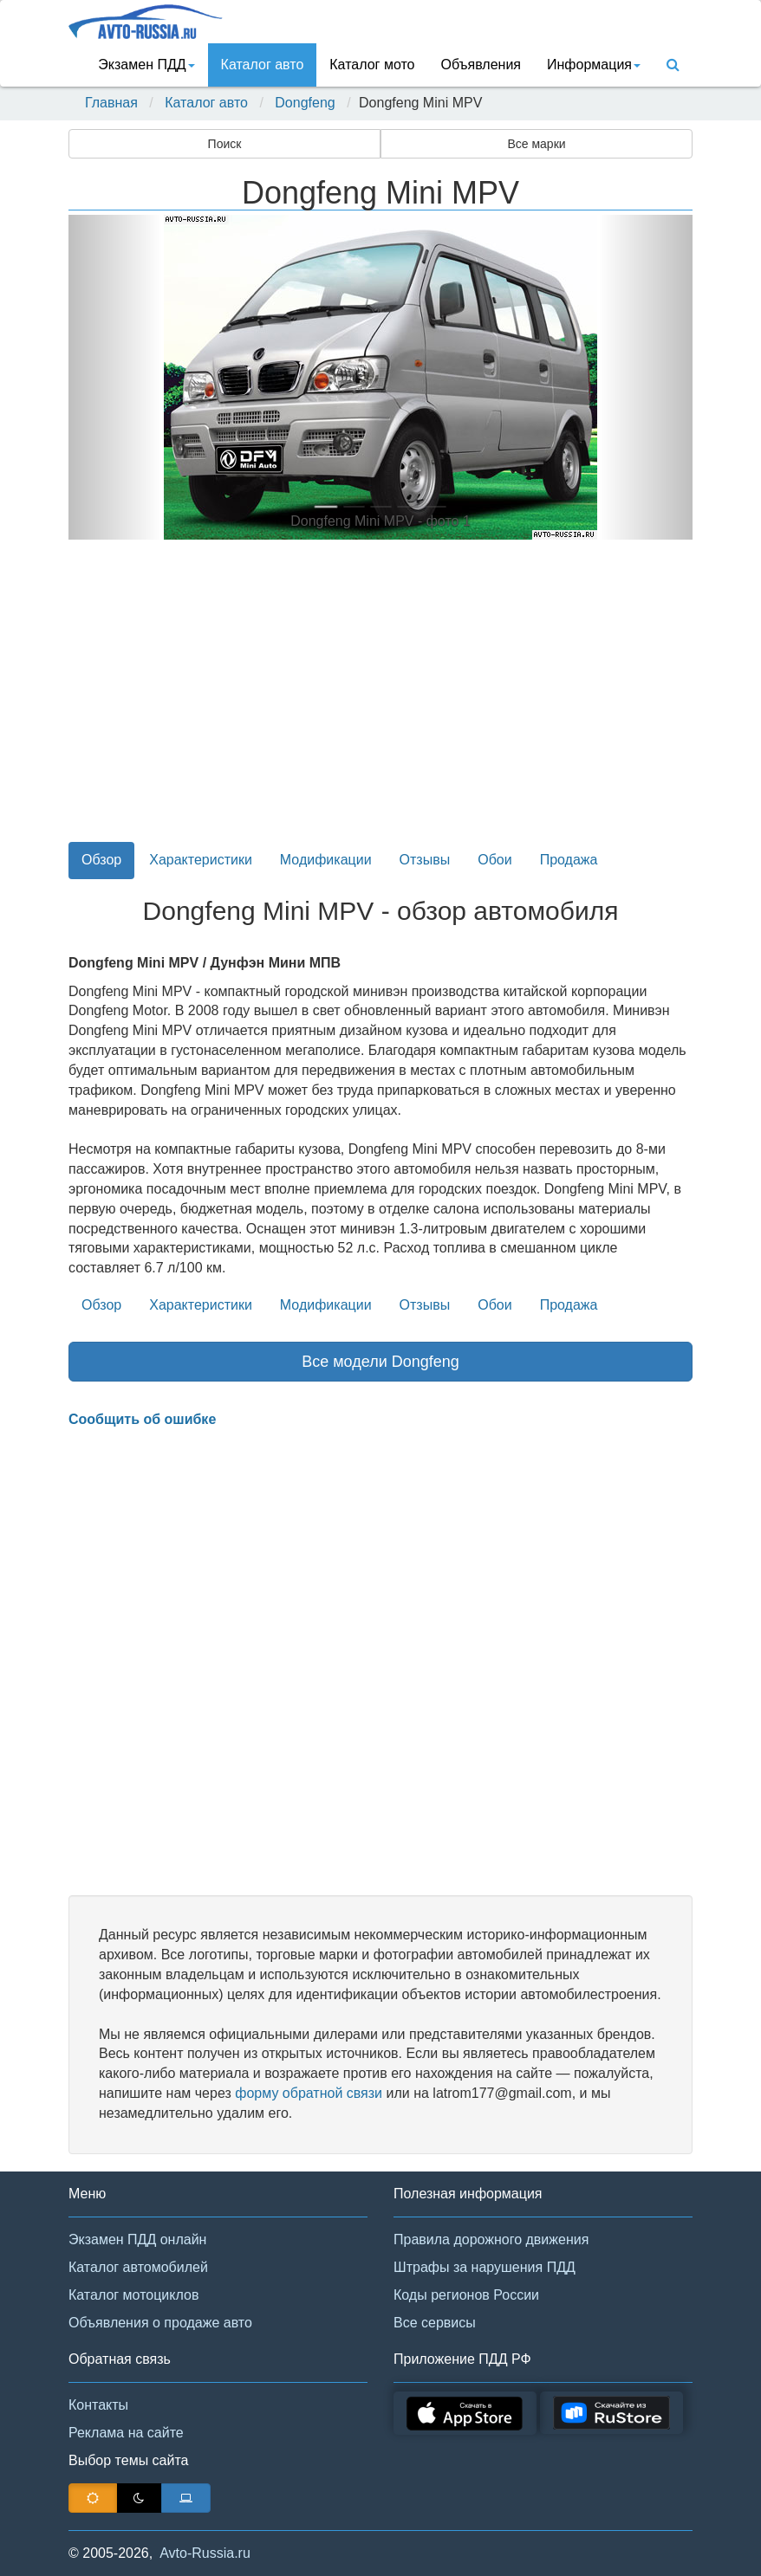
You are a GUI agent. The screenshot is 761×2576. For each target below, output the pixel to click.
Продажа (569, 859)
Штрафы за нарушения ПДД (485, 2267)
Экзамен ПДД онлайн (137, 2239)
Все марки (536, 144)
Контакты (98, 2405)
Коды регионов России (466, 2295)
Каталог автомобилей (138, 2267)
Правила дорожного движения (491, 2239)
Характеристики (200, 859)
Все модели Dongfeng (380, 1361)
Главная (111, 102)
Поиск (225, 144)
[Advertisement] (380, 700)
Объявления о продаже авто (160, 2322)
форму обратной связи (308, 2093)
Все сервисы (435, 2322)
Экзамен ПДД (146, 64)
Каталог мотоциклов (133, 2295)
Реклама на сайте (126, 2432)
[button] (115, 377)
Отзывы (425, 859)
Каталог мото (371, 64)
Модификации (326, 859)
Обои (494, 859)
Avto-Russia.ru (204, 2553)
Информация (594, 64)
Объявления (480, 64)
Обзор (101, 859)
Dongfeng (305, 102)
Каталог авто (262, 64)
